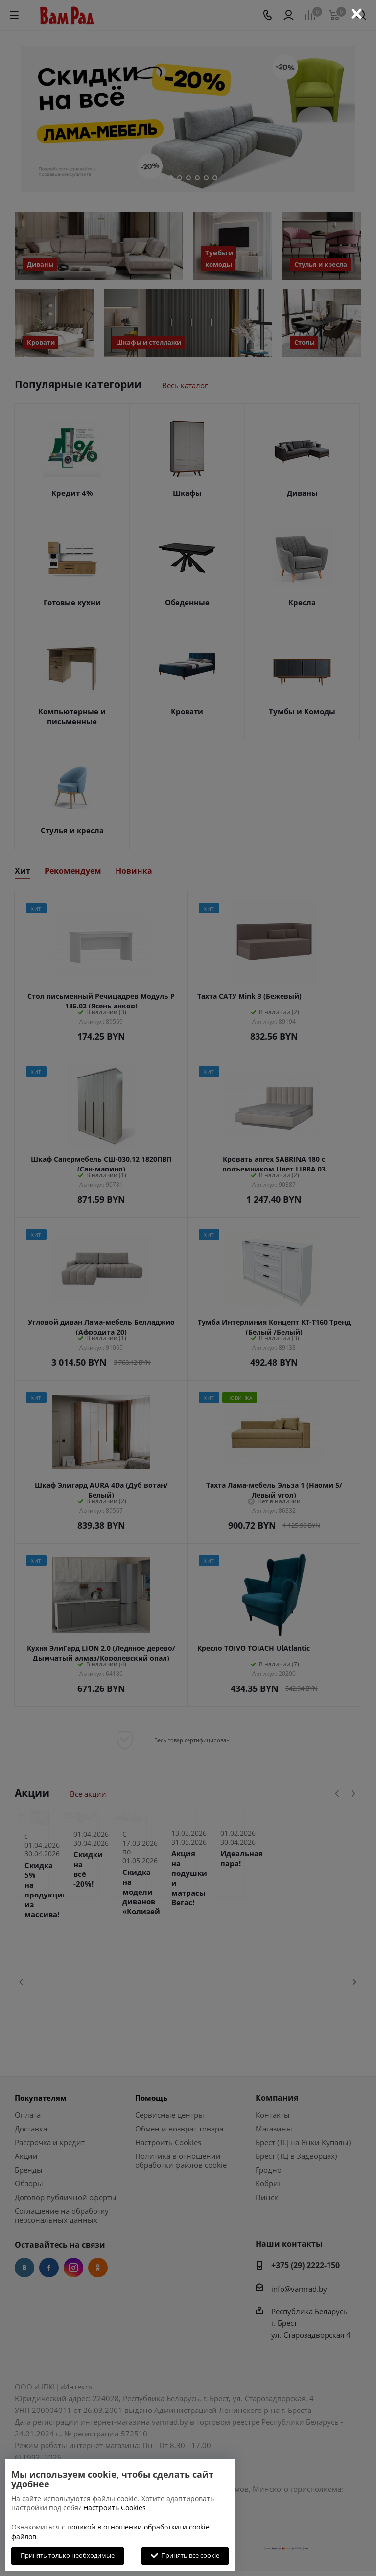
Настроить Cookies (114, 2507)
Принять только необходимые (68, 2555)
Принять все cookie (185, 2555)
